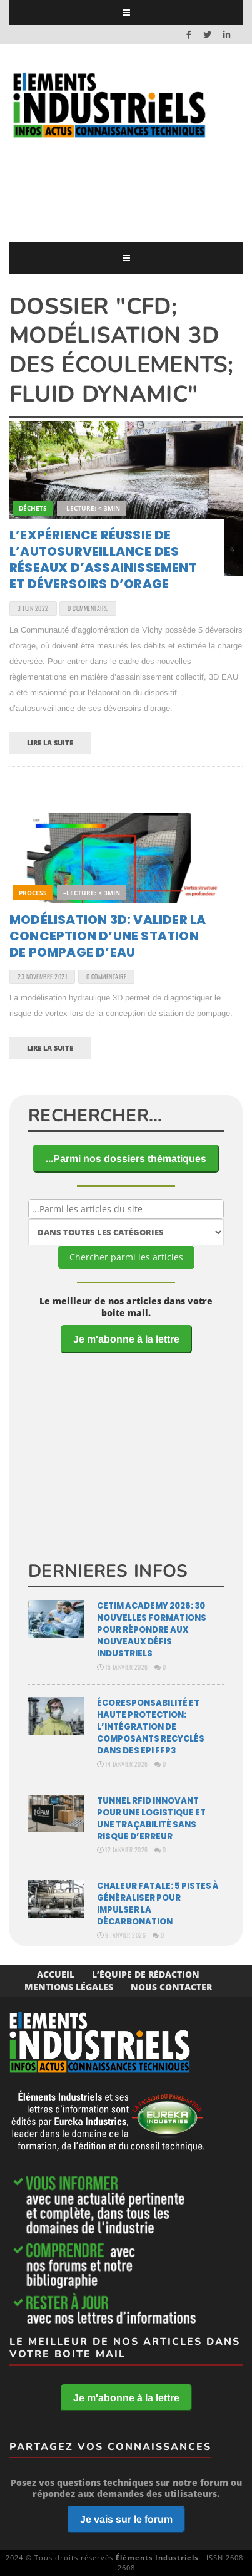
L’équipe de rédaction (145, 1974)
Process (33, 892)
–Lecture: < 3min (91, 508)
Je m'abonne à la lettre (126, 1339)
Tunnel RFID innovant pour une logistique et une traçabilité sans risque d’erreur (151, 1818)
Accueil (55, 1974)
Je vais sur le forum (126, 2519)
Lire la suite (50, 742)
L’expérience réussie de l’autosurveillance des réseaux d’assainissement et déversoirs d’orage (103, 559)
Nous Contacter (171, 1987)
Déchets (33, 508)
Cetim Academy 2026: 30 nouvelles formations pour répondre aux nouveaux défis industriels (151, 1629)
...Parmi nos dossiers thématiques (126, 1158)
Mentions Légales (68, 1987)
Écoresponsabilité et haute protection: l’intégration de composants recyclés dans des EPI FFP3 (150, 1727)
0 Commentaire (88, 608)
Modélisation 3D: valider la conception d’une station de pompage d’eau (107, 936)
